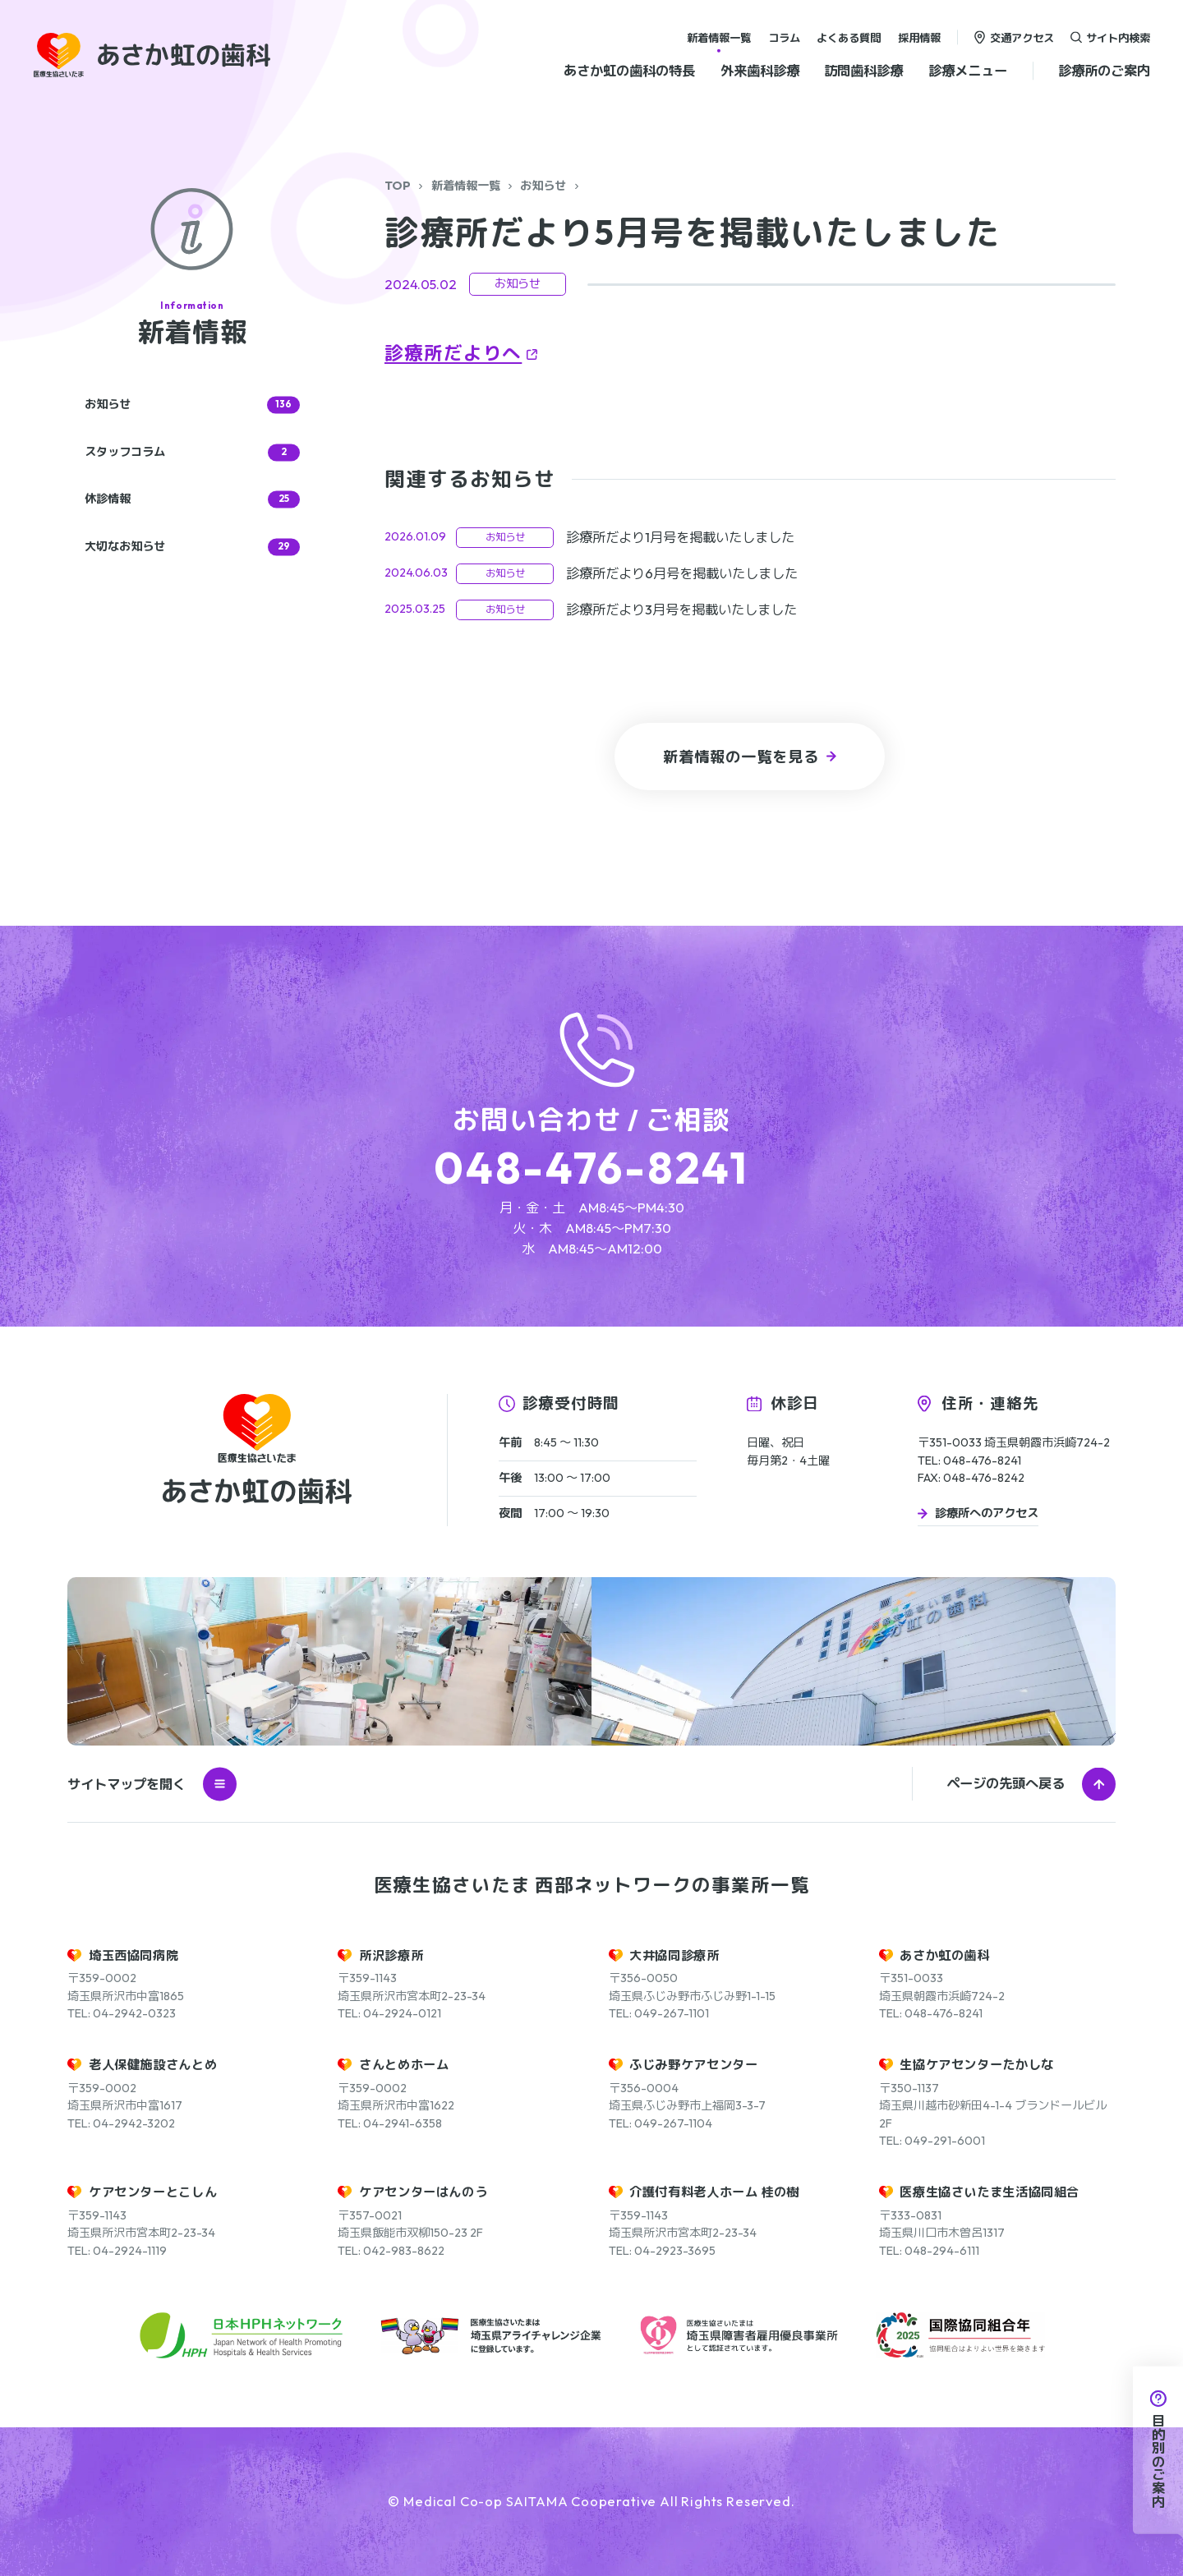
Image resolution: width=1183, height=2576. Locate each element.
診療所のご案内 (1104, 70)
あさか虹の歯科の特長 (629, 70)
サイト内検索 (1118, 37)
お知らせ (543, 185)
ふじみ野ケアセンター (693, 2064)
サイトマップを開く (152, 1784)
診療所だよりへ (453, 353)
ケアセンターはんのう (423, 2192)
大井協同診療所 (674, 1955)
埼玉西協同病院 (133, 1955)
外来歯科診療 (759, 70)
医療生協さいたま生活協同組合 (989, 2192)
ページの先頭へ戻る (1005, 1783)
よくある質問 (849, 37)
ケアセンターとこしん (153, 2192)
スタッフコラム (192, 452)
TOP (397, 185)
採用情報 (919, 37)
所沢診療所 (391, 1955)
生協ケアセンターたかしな (976, 2064)
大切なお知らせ (192, 546)
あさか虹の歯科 (944, 1955)
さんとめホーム (404, 2064)
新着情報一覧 (719, 37)
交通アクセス (1022, 37)
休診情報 (192, 499)
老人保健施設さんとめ (153, 2064)
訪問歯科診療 (863, 70)
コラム (784, 37)
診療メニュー (967, 70)
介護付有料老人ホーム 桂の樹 (714, 2192)
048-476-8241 (591, 1167)
